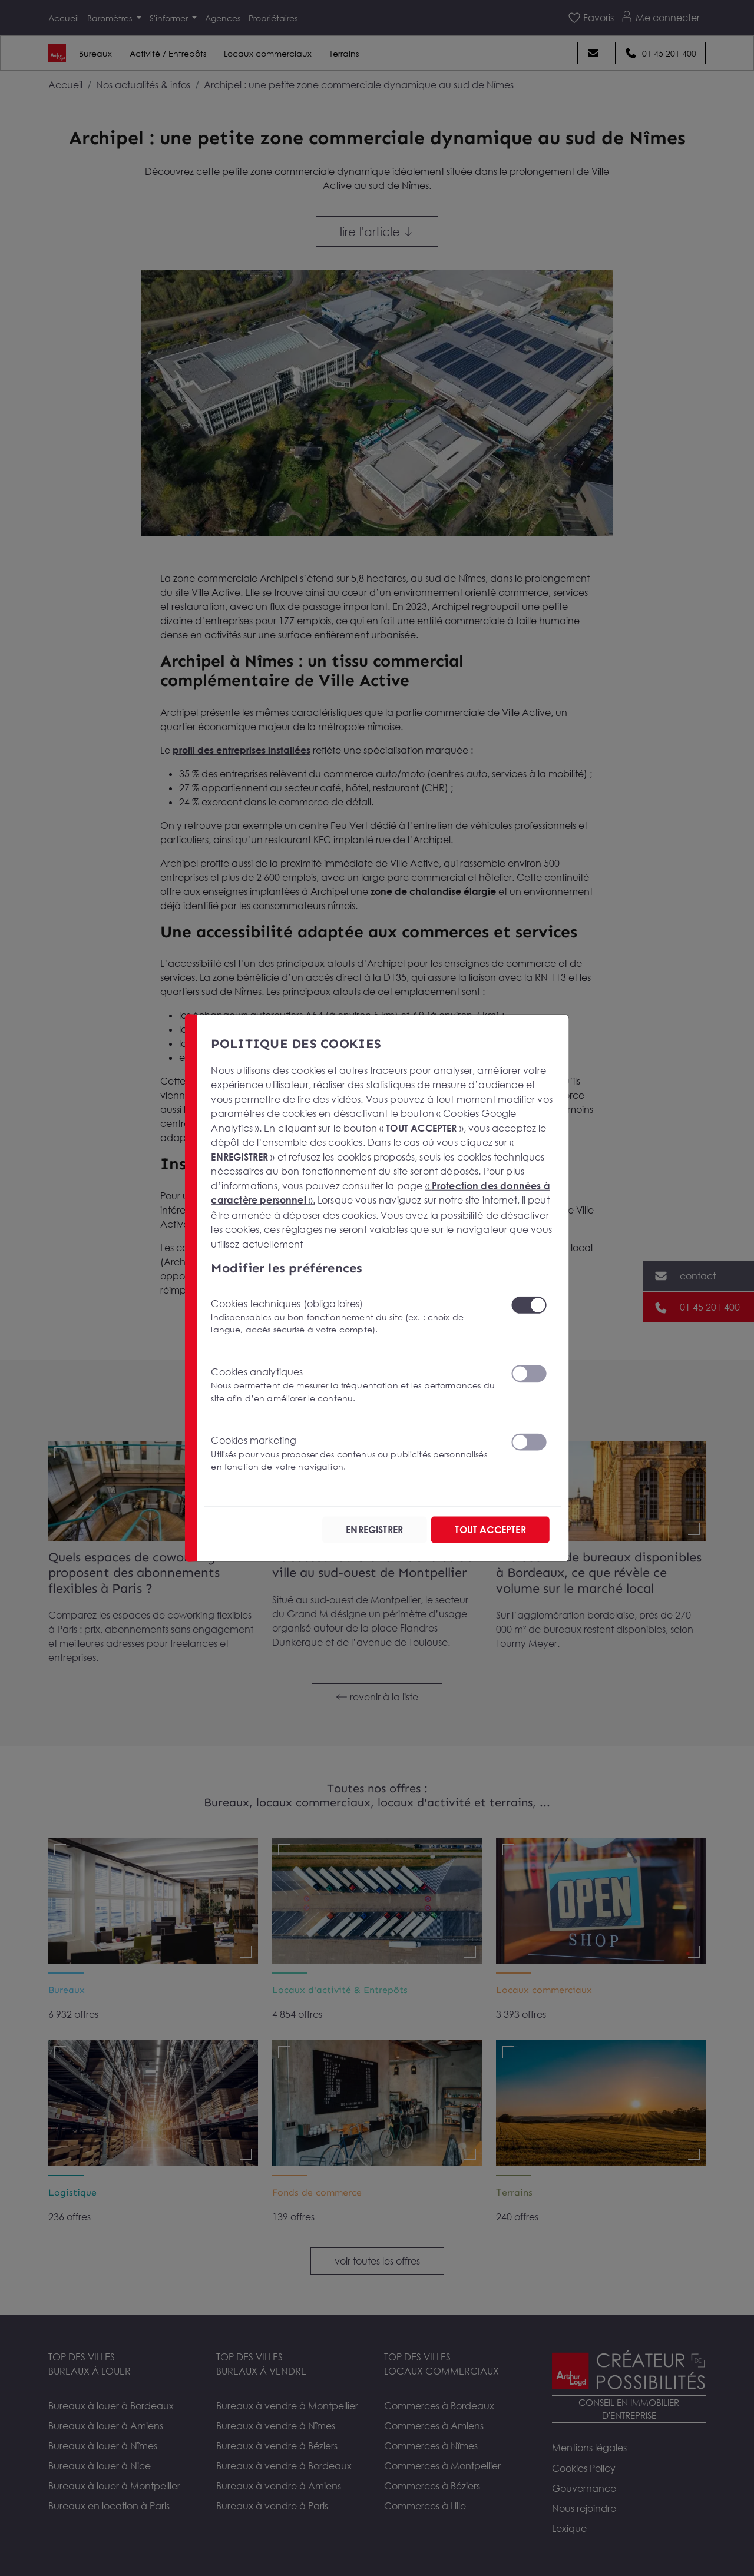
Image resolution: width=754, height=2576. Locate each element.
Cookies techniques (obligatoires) (353, 1316)
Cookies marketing (353, 1453)
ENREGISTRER (373, 1529)
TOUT (490, 1529)
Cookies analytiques (353, 1384)
